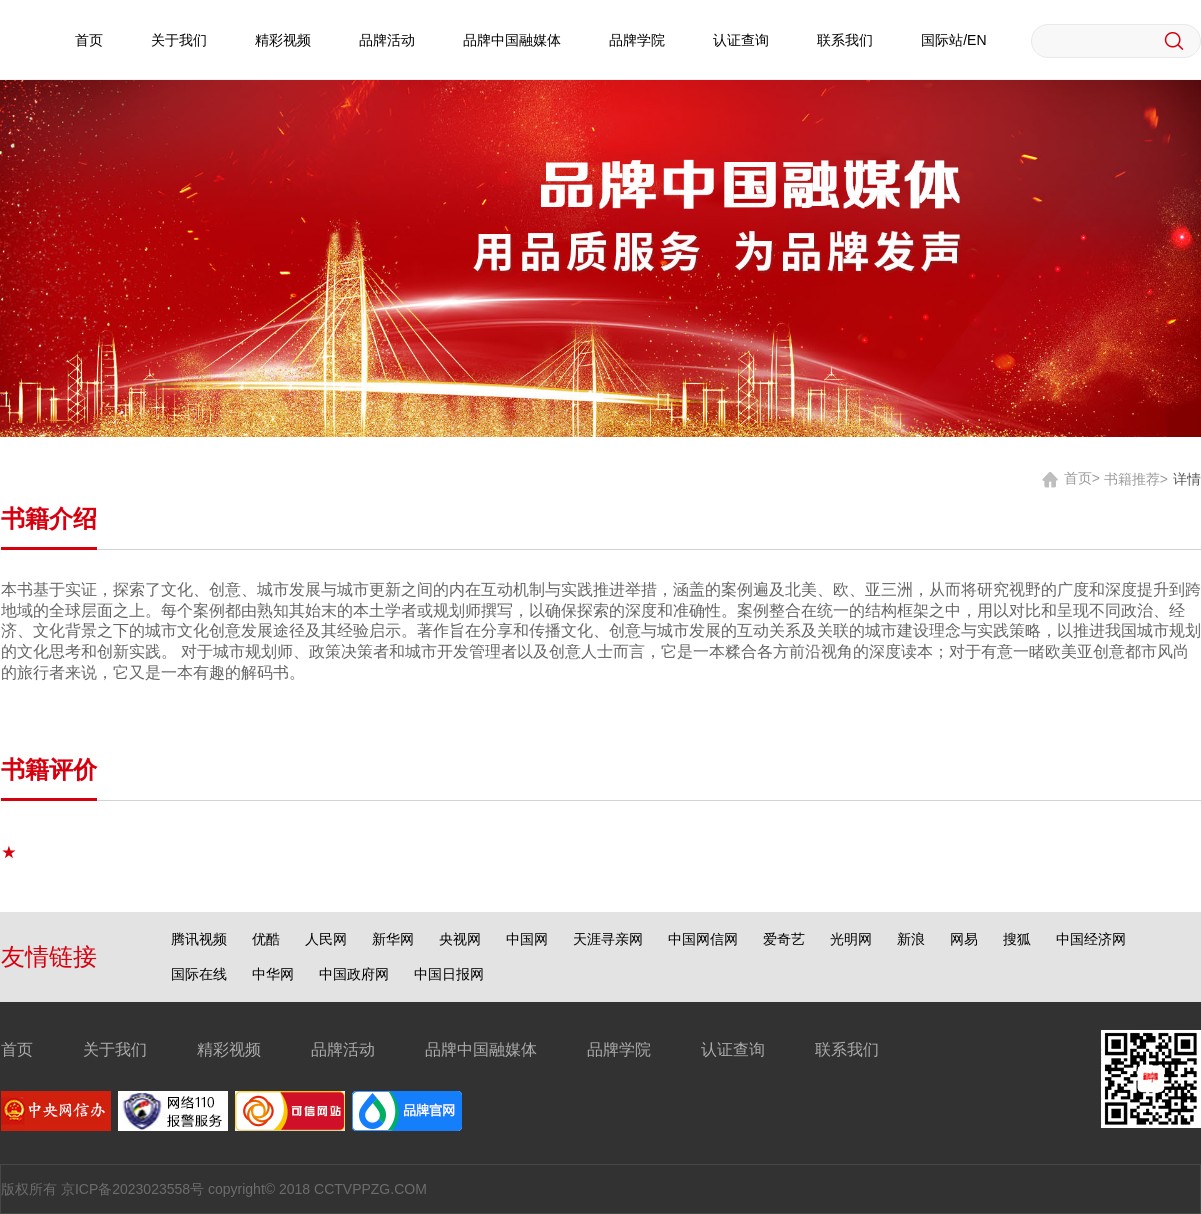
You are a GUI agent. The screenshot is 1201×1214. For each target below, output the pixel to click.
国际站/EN (953, 40)
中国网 (527, 939)
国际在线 (199, 974)
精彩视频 (283, 40)
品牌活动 (387, 40)
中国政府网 (354, 974)
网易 (964, 939)
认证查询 (741, 40)
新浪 (911, 939)
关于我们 (179, 40)
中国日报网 (449, 974)
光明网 (851, 939)
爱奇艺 (784, 939)
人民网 (326, 939)
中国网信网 (703, 939)
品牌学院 (637, 40)
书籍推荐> (1136, 478)
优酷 (266, 939)
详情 (1187, 478)
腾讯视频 (199, 939)
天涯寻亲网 (608, 939)
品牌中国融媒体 (512, 40)
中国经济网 (1091, 939)
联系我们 (845, 40)
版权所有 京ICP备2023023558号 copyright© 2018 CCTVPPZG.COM (214, 1189)
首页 (89, 40)
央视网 (460, 939)
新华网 (393, 939)
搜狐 (1017, 939)
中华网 (273, 974)
